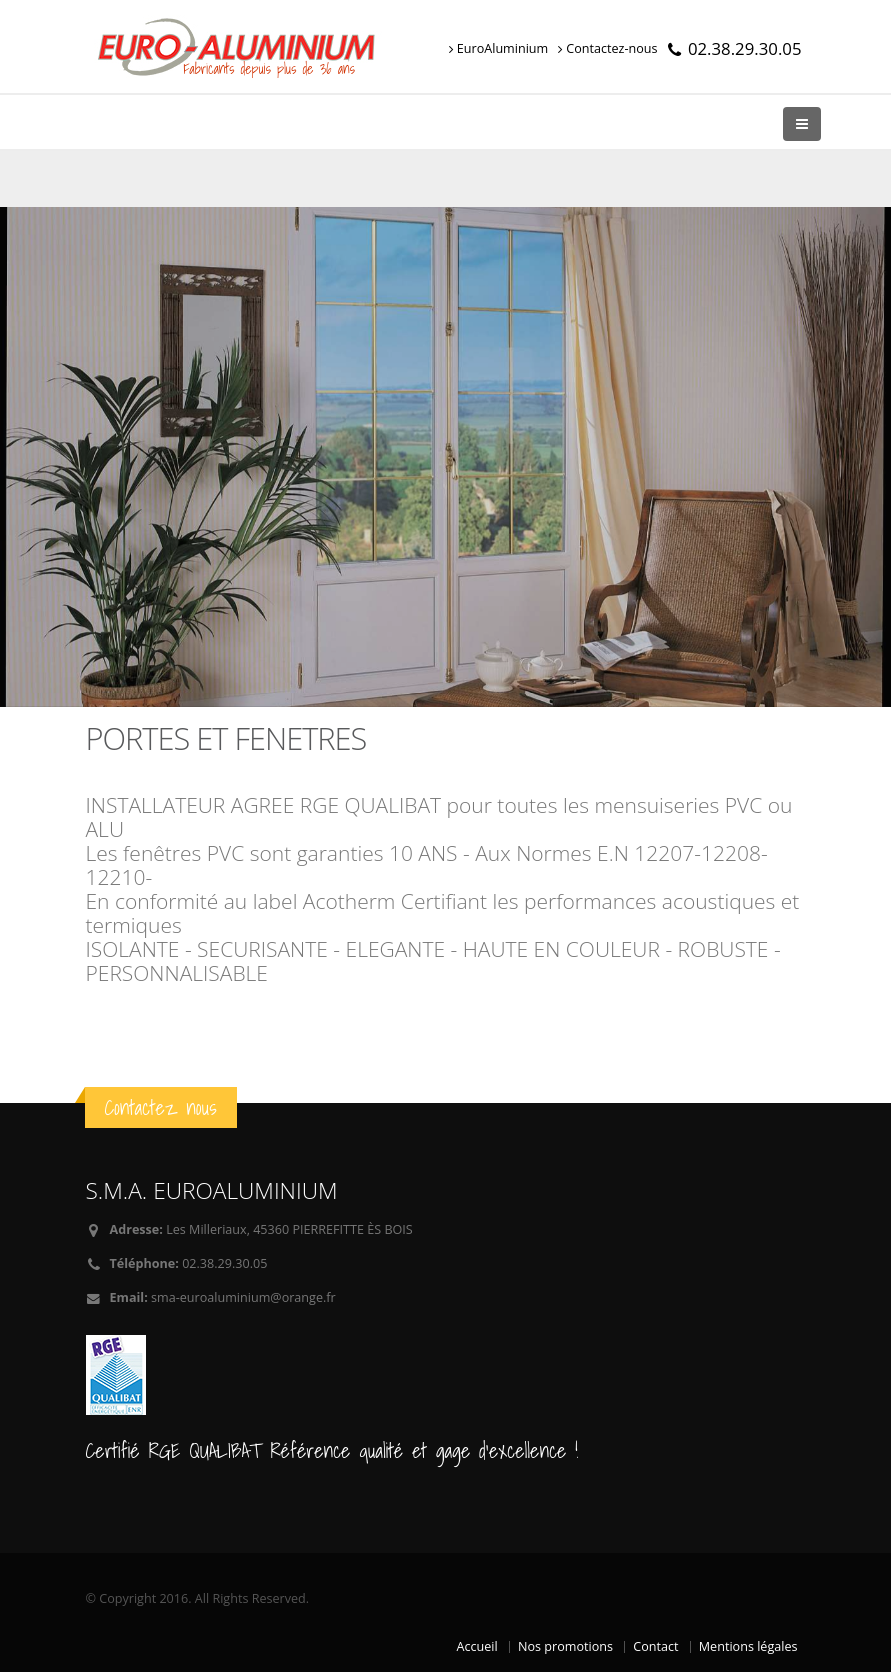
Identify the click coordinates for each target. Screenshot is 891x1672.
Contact (655, 1646)
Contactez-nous (607, 48)
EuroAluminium (498, 48)
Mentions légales (748, 1646)
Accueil (477, 1646)
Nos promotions (565, 1646)
